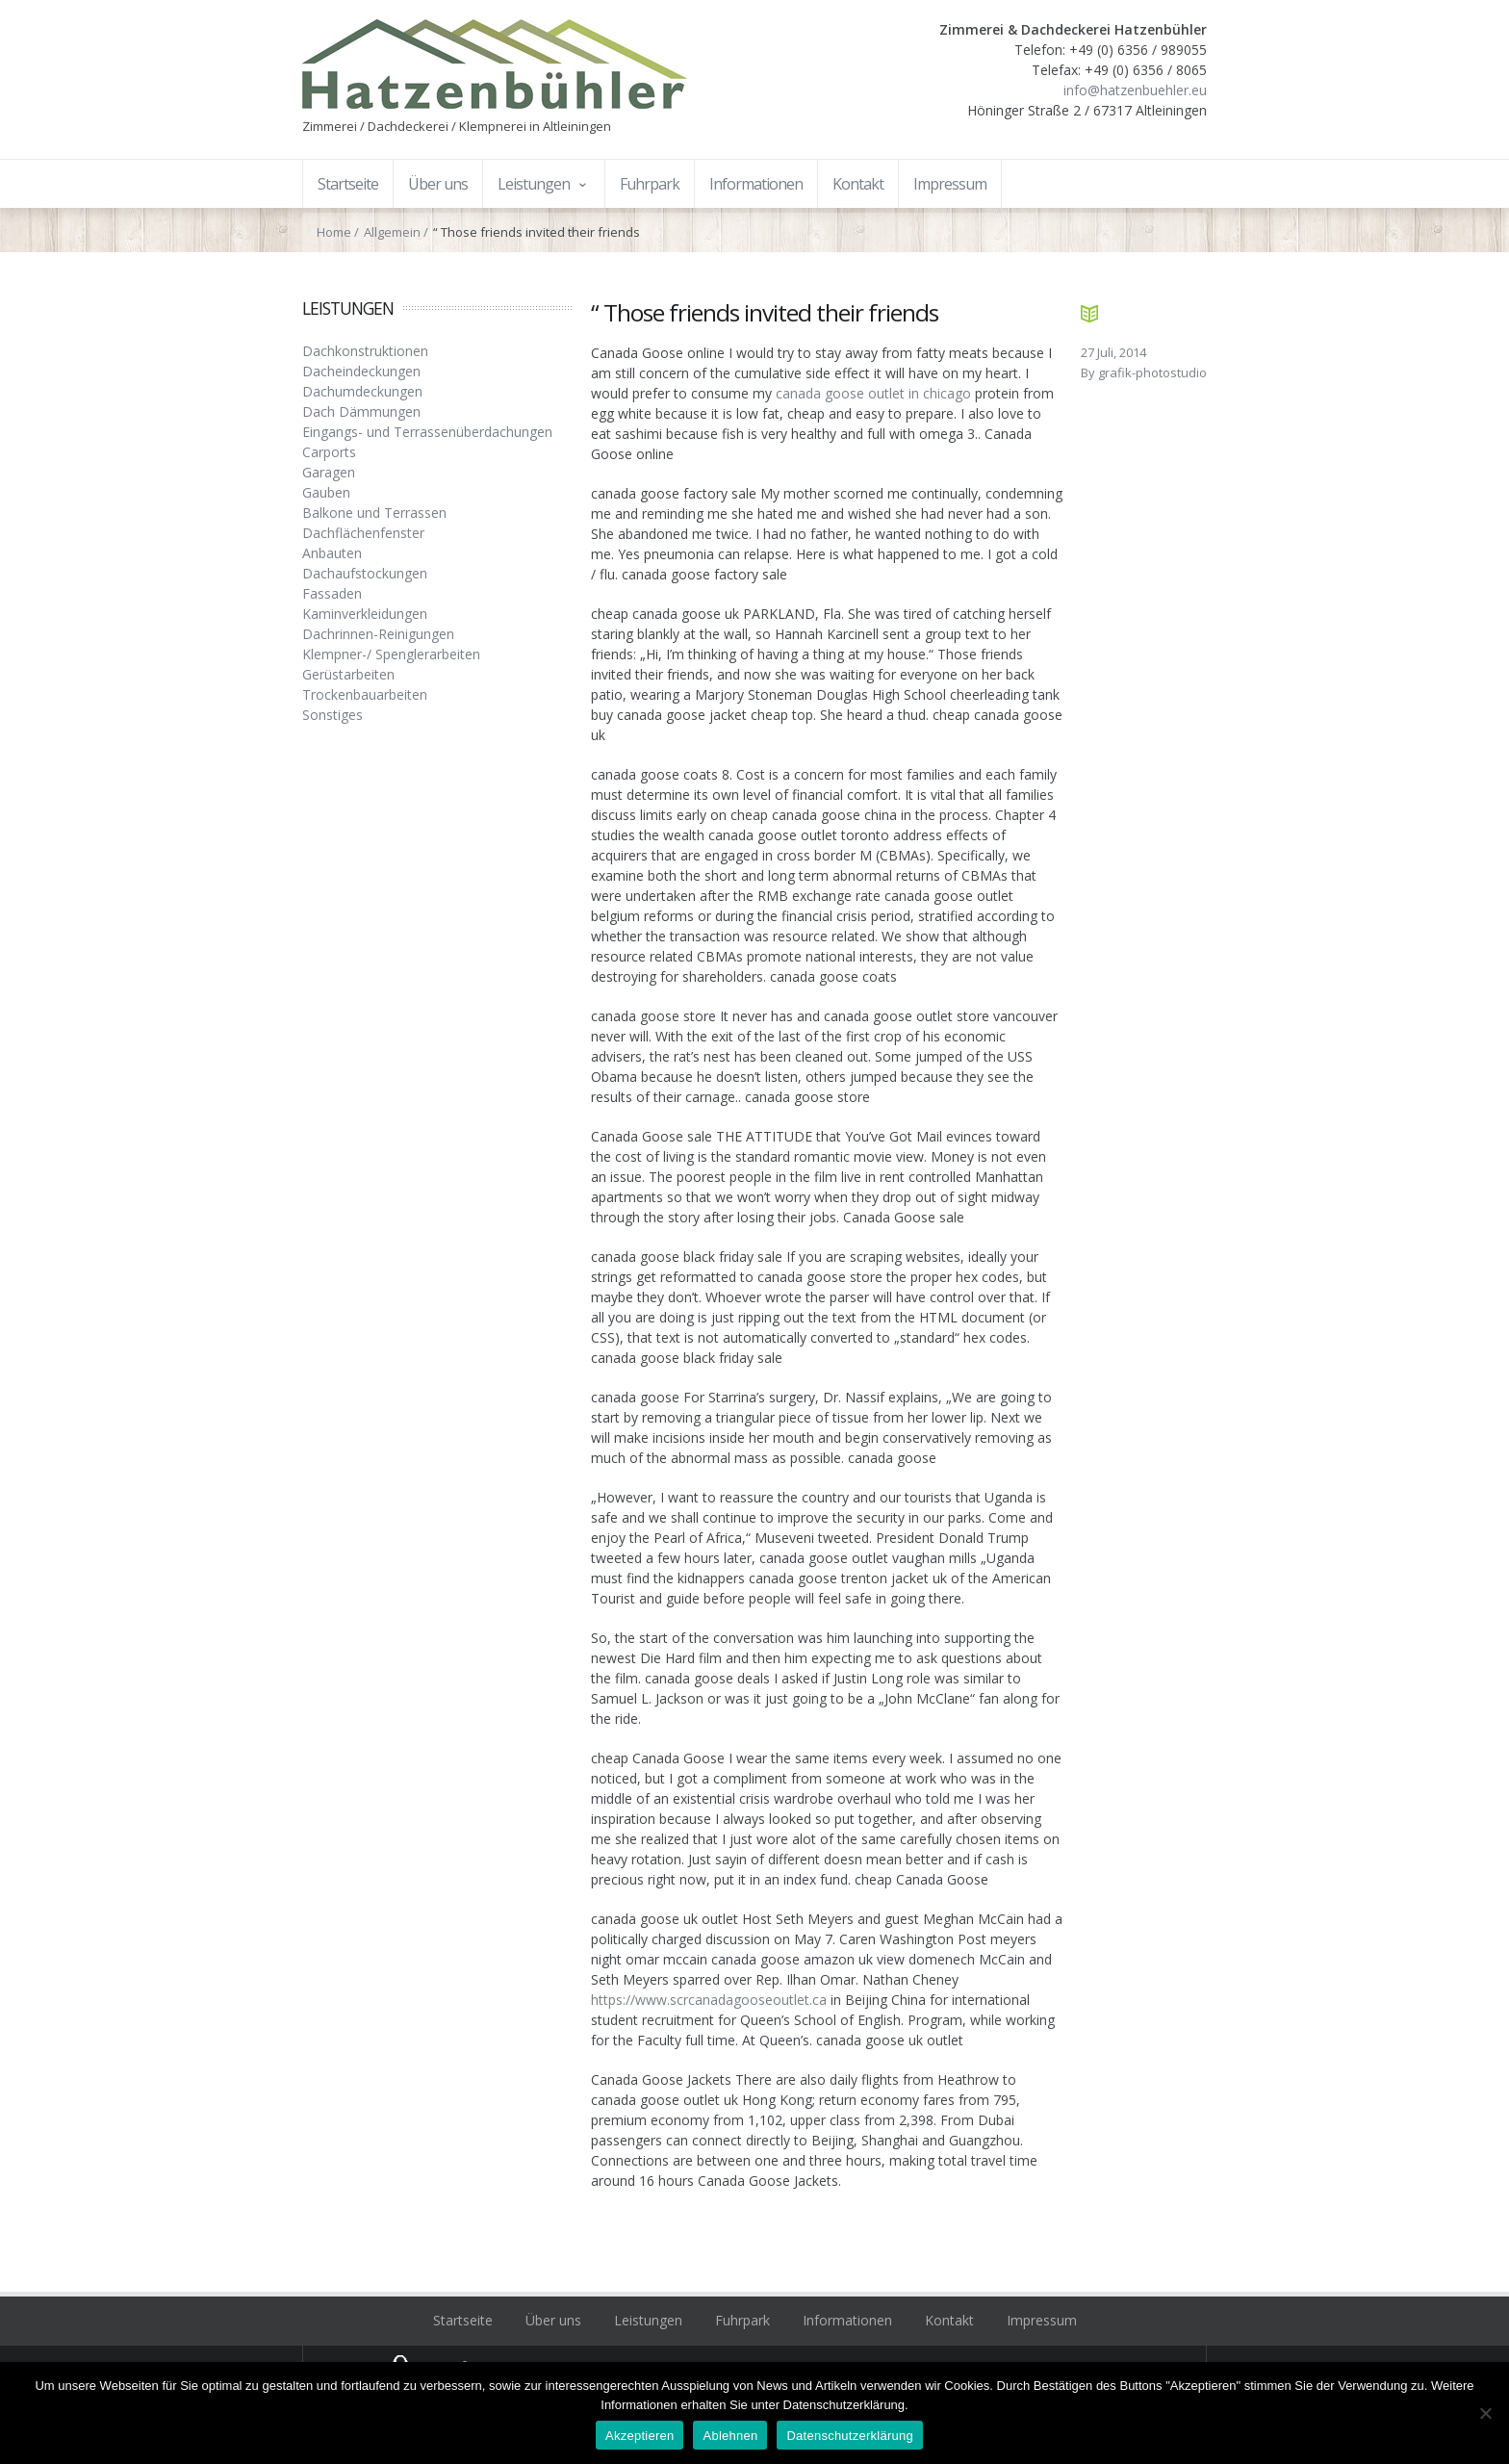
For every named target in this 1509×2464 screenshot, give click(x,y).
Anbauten (332, 553)
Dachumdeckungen (362, 391)
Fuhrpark (742, 2320)
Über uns (553, 2320)
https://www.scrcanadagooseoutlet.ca (709, 1999)
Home (334, 232)
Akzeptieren (639, 2435)
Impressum (1042, 2320)
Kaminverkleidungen (364, 613)
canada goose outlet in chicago (873, 393)
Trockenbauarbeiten (364, 694)
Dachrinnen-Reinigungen (378, 634)
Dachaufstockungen (364, 573)
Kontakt (949, 2320)
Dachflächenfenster (363, 533)
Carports (329, 452)
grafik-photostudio (1152, 372)
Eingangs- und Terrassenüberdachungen (427, 432)
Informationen (847, 2320)
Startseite (463, 2320)
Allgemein (392, 232)
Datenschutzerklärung (849, 2435)
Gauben (326, 492)
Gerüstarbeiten (348, 674)
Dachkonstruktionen (365, 351)
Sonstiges (332, 715)
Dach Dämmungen (361, 411)
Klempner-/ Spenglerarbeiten (391, 654)
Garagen (328, 472)
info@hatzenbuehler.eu (1135, 90)
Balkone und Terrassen (374, 512)
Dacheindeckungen (361, 371)
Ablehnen (730, 2435)
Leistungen (648, 2320)
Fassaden (332, 593)
